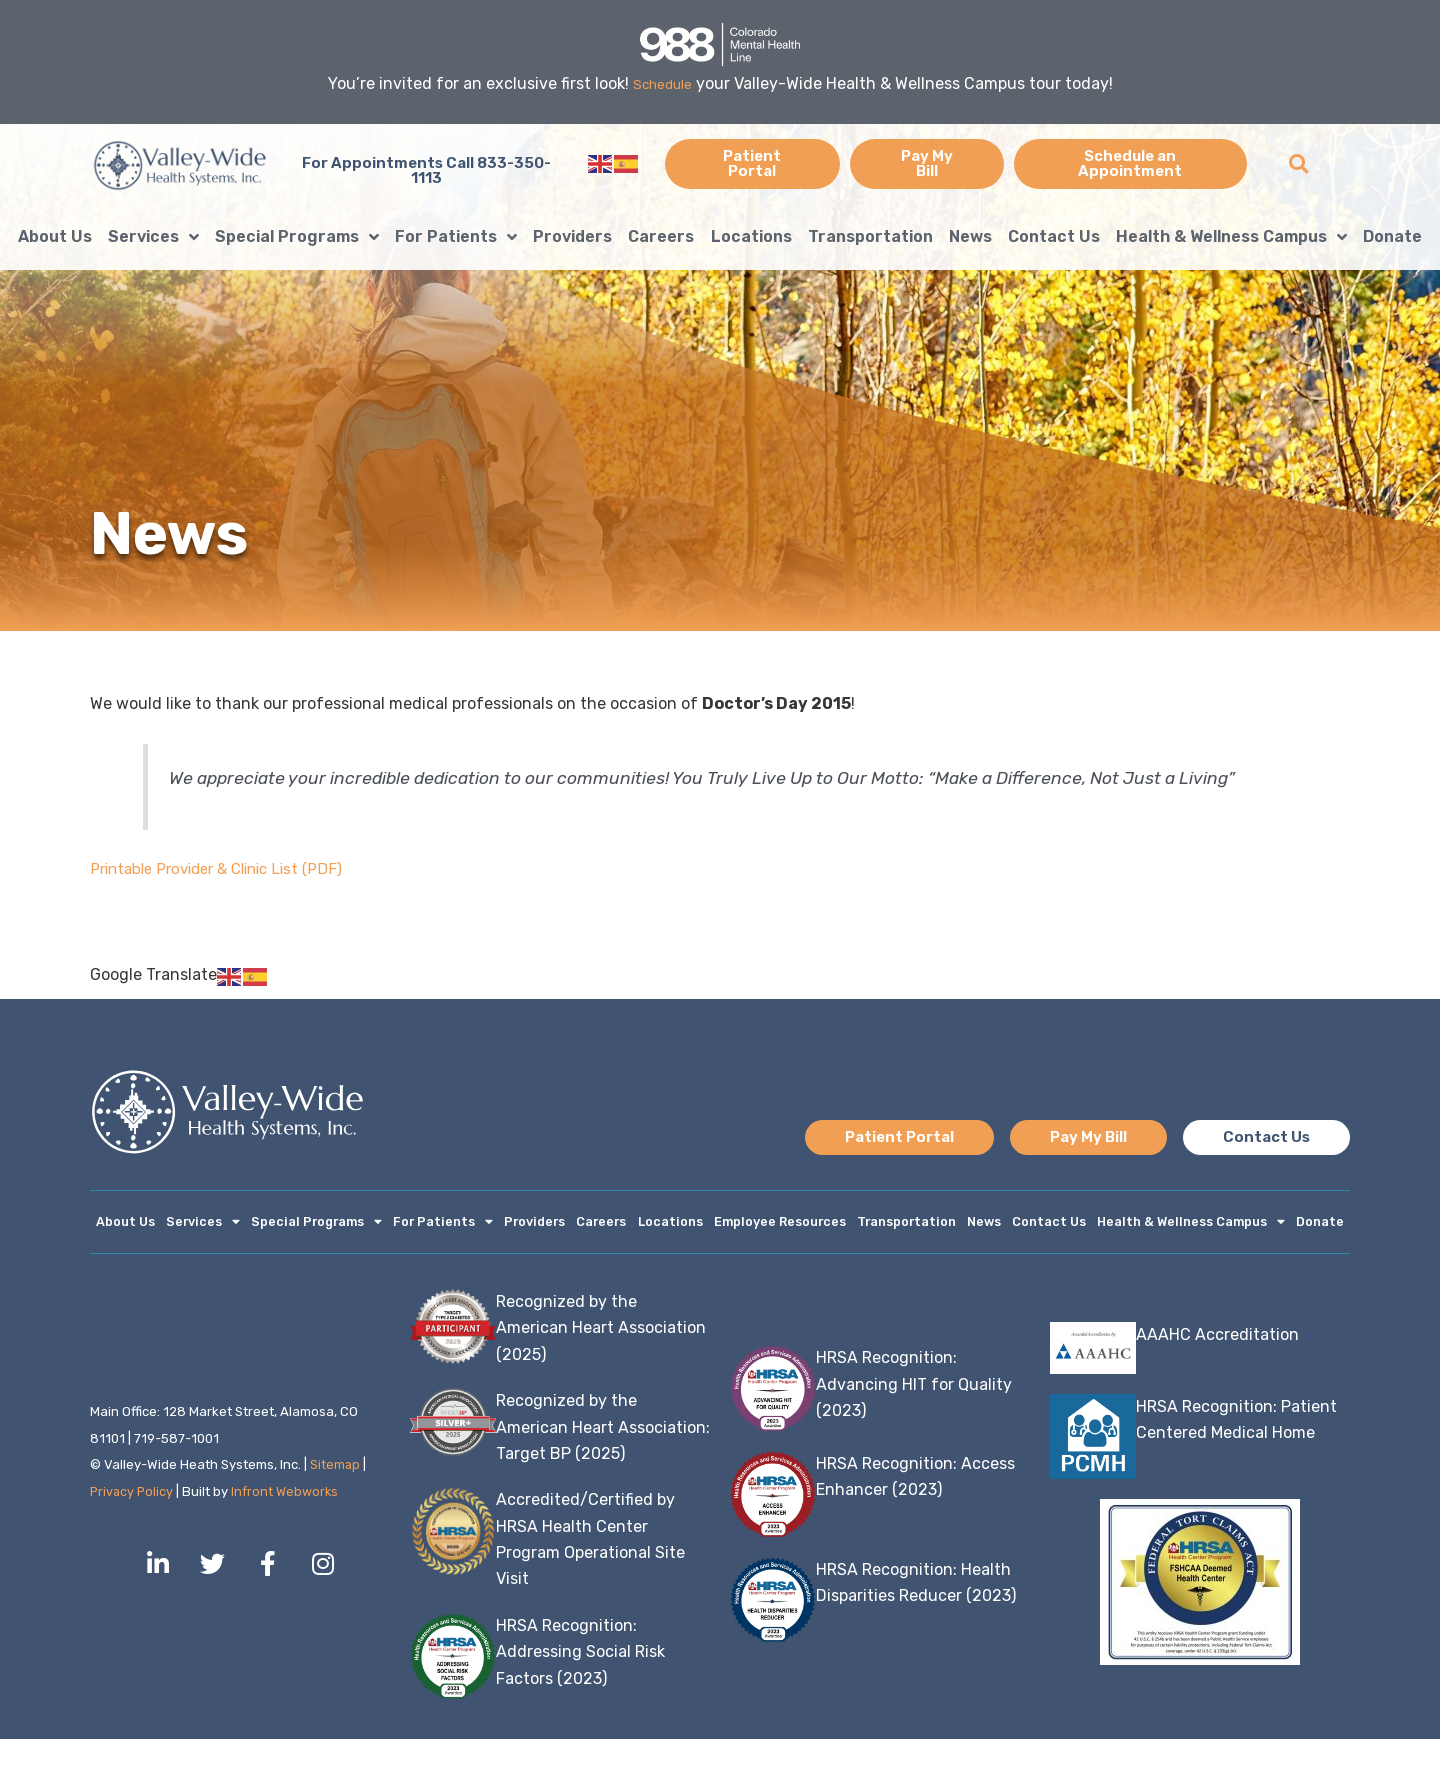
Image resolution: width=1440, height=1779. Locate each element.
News (970, 236)
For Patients (456, 237)
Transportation (870, 236)
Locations (751, 236)
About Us (55, 236)
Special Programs (297, 237)
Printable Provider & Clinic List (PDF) (226, 868)
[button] (1298, 163)
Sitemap (335, 1504)
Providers (572, 236)
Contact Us (1054, 236)
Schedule (662, 83)
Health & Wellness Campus (1231, 237)
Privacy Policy (133, 1531)
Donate (1392, 236)
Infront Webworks (289, 1531)
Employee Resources (814, 1223)
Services (153, 237)
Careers (661, 236)
